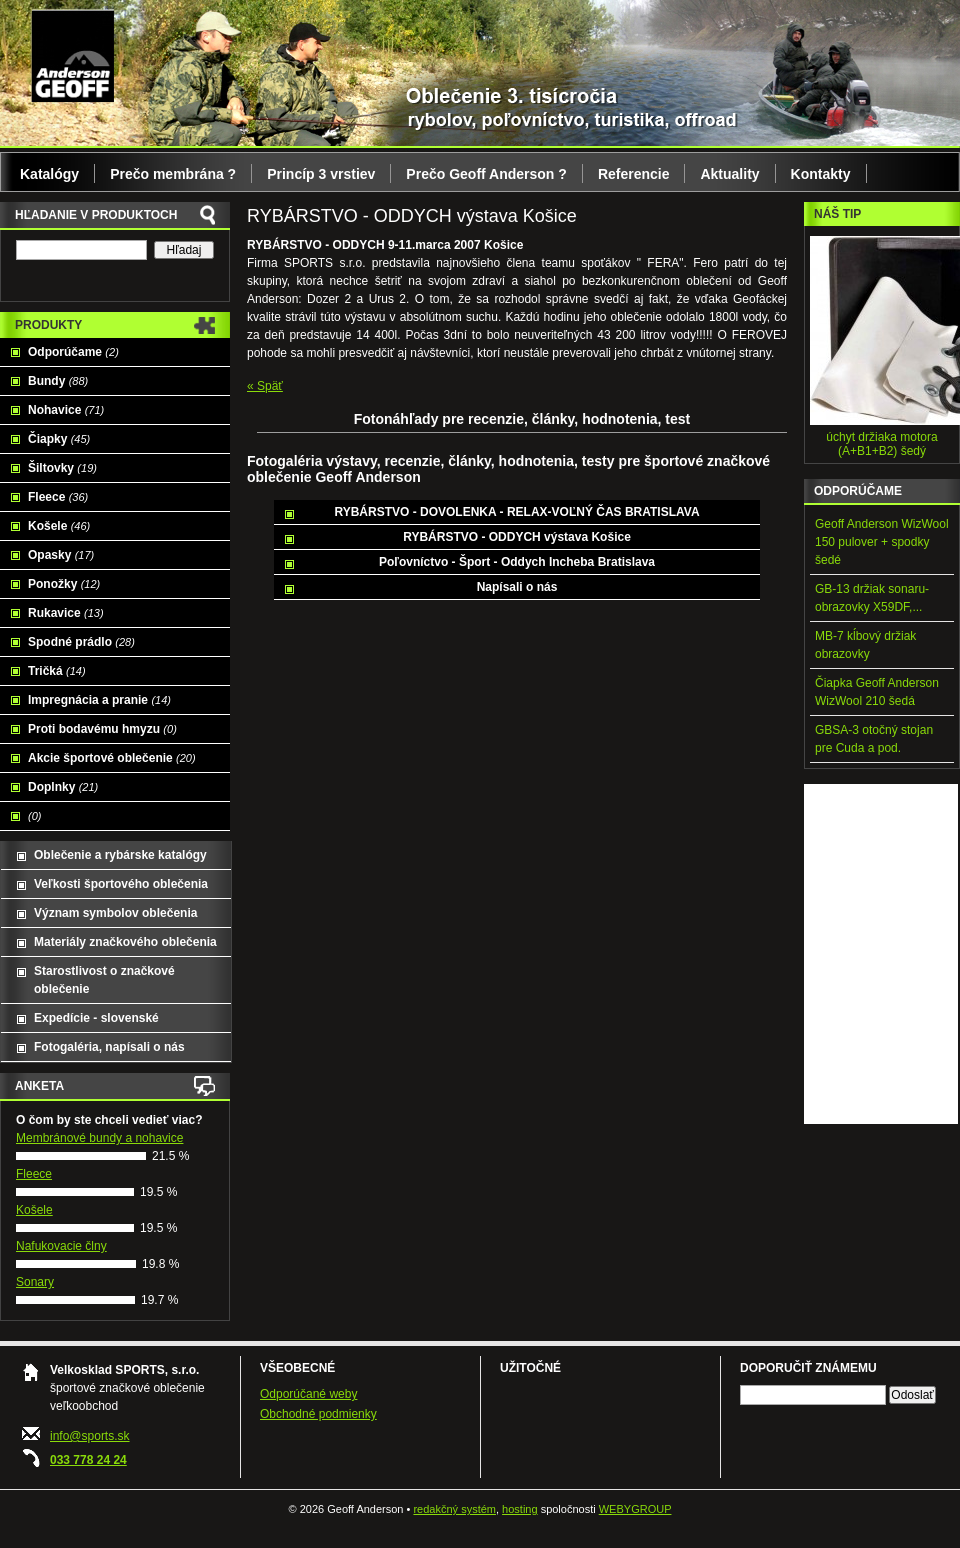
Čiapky (59, 439)
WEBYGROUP (635, 1509)
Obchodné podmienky (318, 1414)
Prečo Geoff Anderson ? (486, 174)
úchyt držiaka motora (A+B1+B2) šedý (881, 444)
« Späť (265, 386)
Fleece (58, 497)
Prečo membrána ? (173, 174)
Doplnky (63, 787)
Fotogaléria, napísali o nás (109, 1047)
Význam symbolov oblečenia (115, 913)
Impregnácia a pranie (99, 700)
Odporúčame (73, 352)
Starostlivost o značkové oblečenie (104, 980)
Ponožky (64, 584)
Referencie (634, 174)
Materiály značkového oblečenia (125, 942)
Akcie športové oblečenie (112, 758)
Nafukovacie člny (61, 1246)
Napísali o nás (517, 587)
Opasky (61, 555)
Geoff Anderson (72, 55)
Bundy (58, 381)
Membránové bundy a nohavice (99, 1138)
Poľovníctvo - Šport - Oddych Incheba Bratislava (517, 562)
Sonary (35, 1282)
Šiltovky (62, 468)
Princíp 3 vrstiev (321, 174)
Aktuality (729, 174)
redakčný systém (454, 1509)
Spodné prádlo (81, 642)
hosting (519, 1509)
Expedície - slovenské (96, 1018)
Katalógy (49, 174)
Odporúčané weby (308, 1394)
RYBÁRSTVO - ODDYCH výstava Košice (517, 537)
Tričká (57, 671)
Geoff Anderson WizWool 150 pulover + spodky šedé (882, 542)
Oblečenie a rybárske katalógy (120, 855)
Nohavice (66, 410)
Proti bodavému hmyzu (102, 729)
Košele (59, 526)
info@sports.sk (90, 1436)
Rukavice (66, 613)
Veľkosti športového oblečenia (121, 884)
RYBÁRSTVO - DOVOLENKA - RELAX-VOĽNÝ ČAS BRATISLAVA (516, 512)
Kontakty (821, 174)
